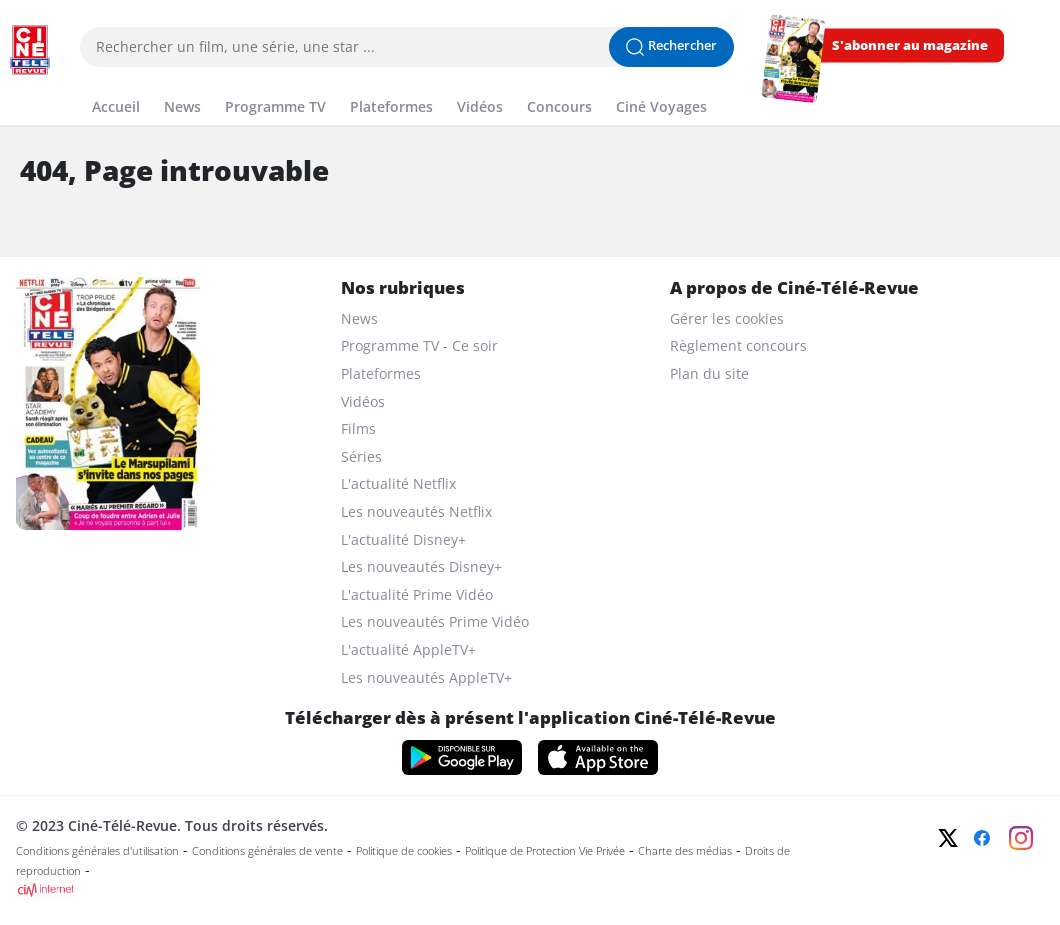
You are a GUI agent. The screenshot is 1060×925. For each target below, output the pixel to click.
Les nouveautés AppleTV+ (426, 677)
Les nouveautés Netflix (416, 511)
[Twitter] (948, 838)
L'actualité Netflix (398, 483)
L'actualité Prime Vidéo (417, 594)
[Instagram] (1021, 838)
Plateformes (381, 373)
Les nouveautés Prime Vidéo (435, 621)
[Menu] (6, 84)
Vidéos (363, 401)
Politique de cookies (404, 851)
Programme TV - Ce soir (419, 345)
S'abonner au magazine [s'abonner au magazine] (910, 45)
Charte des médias (685, 851)
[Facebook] (982, 838)
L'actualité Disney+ (403, 539)
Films (358, 428)
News (359, 318)
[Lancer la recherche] (671, 47)
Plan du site (709, 373)
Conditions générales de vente (267, 851)
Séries (361, 456)
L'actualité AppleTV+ (408, 649)
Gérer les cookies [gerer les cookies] (727, 318)
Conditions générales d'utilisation (97, 851)
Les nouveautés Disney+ (421, 566)
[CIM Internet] (427, 890)
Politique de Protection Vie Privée (545, 851)
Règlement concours (738, 345)
